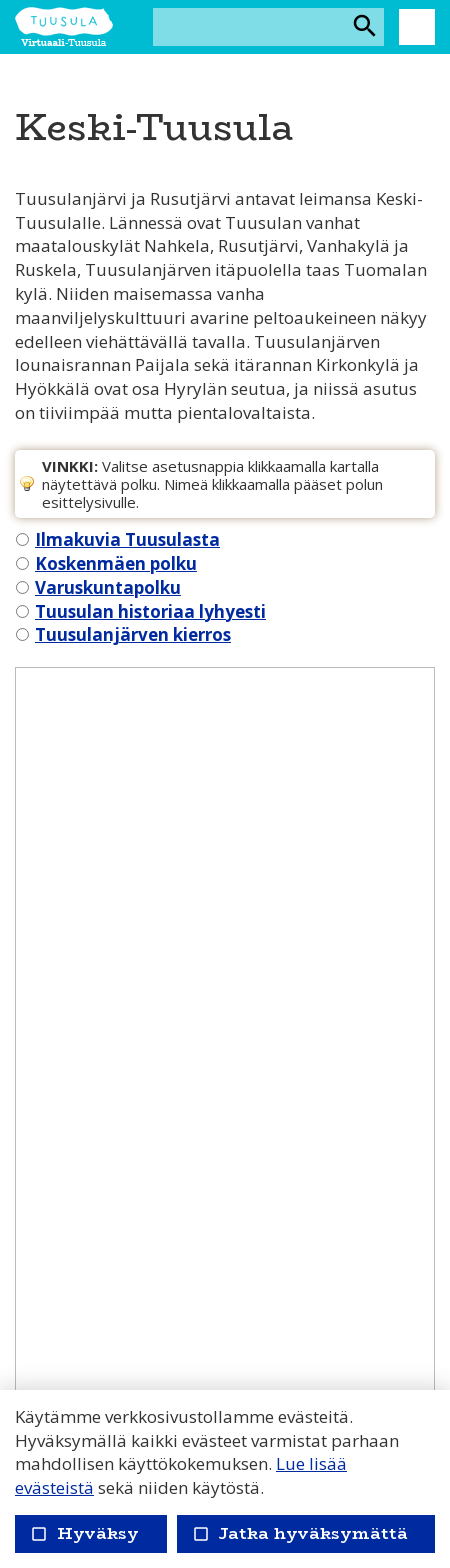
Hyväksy (84, 1533)
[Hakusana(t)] (251, 27)
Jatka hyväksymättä (299, 1533)
